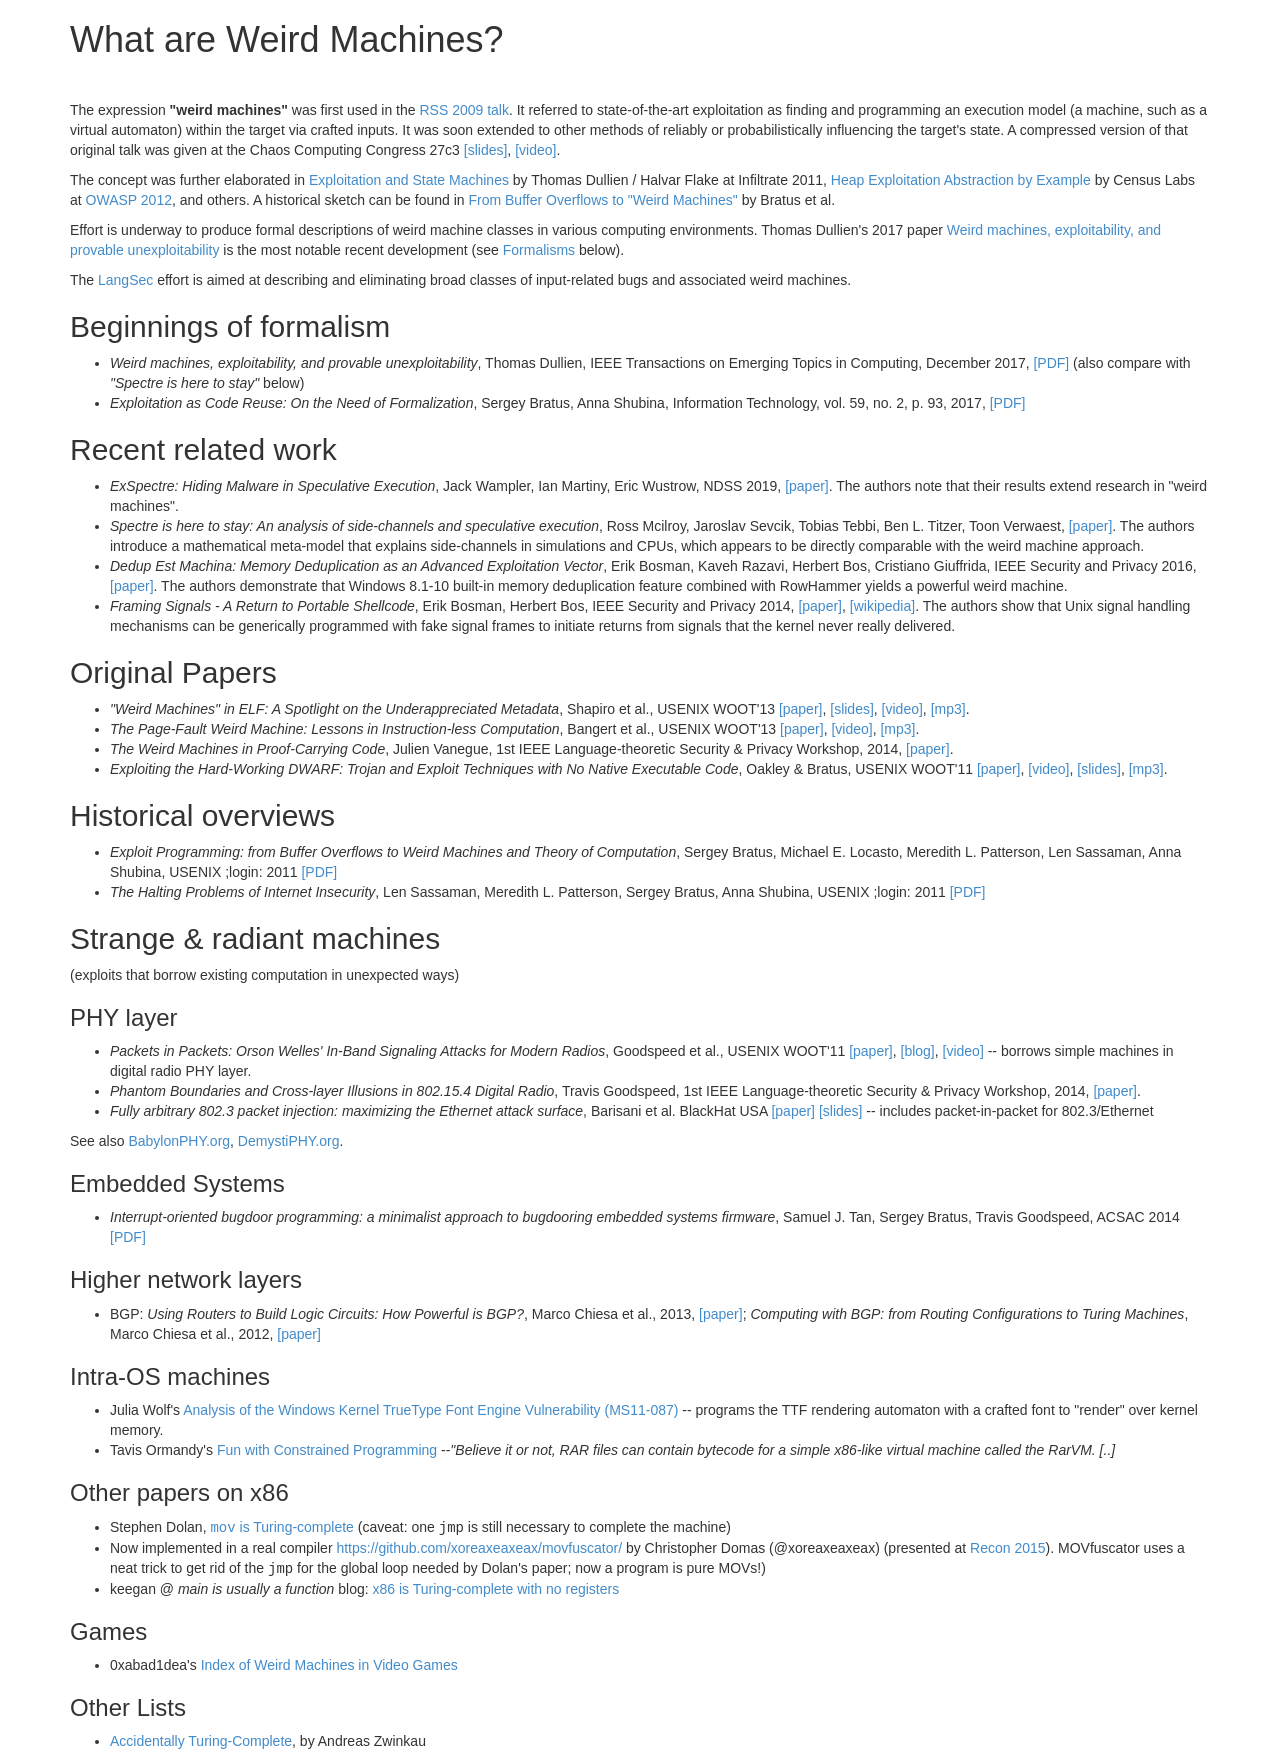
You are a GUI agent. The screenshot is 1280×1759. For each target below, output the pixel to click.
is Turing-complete (281, 1527)
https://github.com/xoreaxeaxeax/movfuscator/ (479, 1547)
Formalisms (539, 250)
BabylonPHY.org (179, 1141)
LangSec (125, 280)
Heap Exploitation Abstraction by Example (961, 180)
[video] (535, 150)
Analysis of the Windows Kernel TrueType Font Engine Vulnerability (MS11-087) (430, 1410)
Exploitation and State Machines (409, 180)
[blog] (918, 1051)
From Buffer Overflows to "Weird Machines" (602, 200)
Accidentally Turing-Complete (201, 1739)
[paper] (807, 486)
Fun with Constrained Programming (327, 1450)
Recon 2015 (1008, 1547)
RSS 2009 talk (464, 110)
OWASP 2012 (129, 200)
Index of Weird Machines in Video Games (329, 1663)
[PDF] (1051, 363)
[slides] (486, 150)
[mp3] (948, 709)
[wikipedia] (882, 606)
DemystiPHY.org (289, 1141)
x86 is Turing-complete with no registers (495, 1587)
